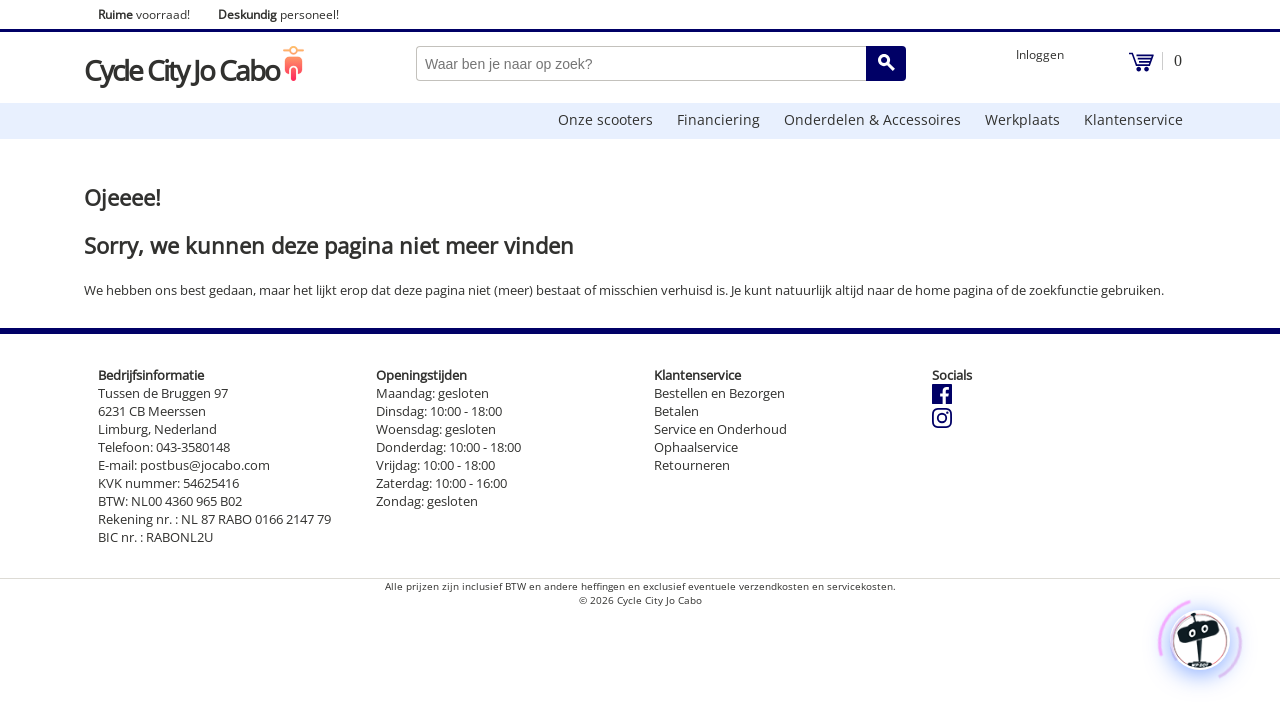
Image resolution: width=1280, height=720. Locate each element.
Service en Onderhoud (720, 429)
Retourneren (692, 465)
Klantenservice (1133, 119)
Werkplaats (1022, 119)
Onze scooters (605, 119)
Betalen (676, 411)
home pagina (954, 290)
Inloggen (1040, 54)
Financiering (718, 119)
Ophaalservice (696, 447)
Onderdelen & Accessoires (872, 119)
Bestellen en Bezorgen (719, 393)
